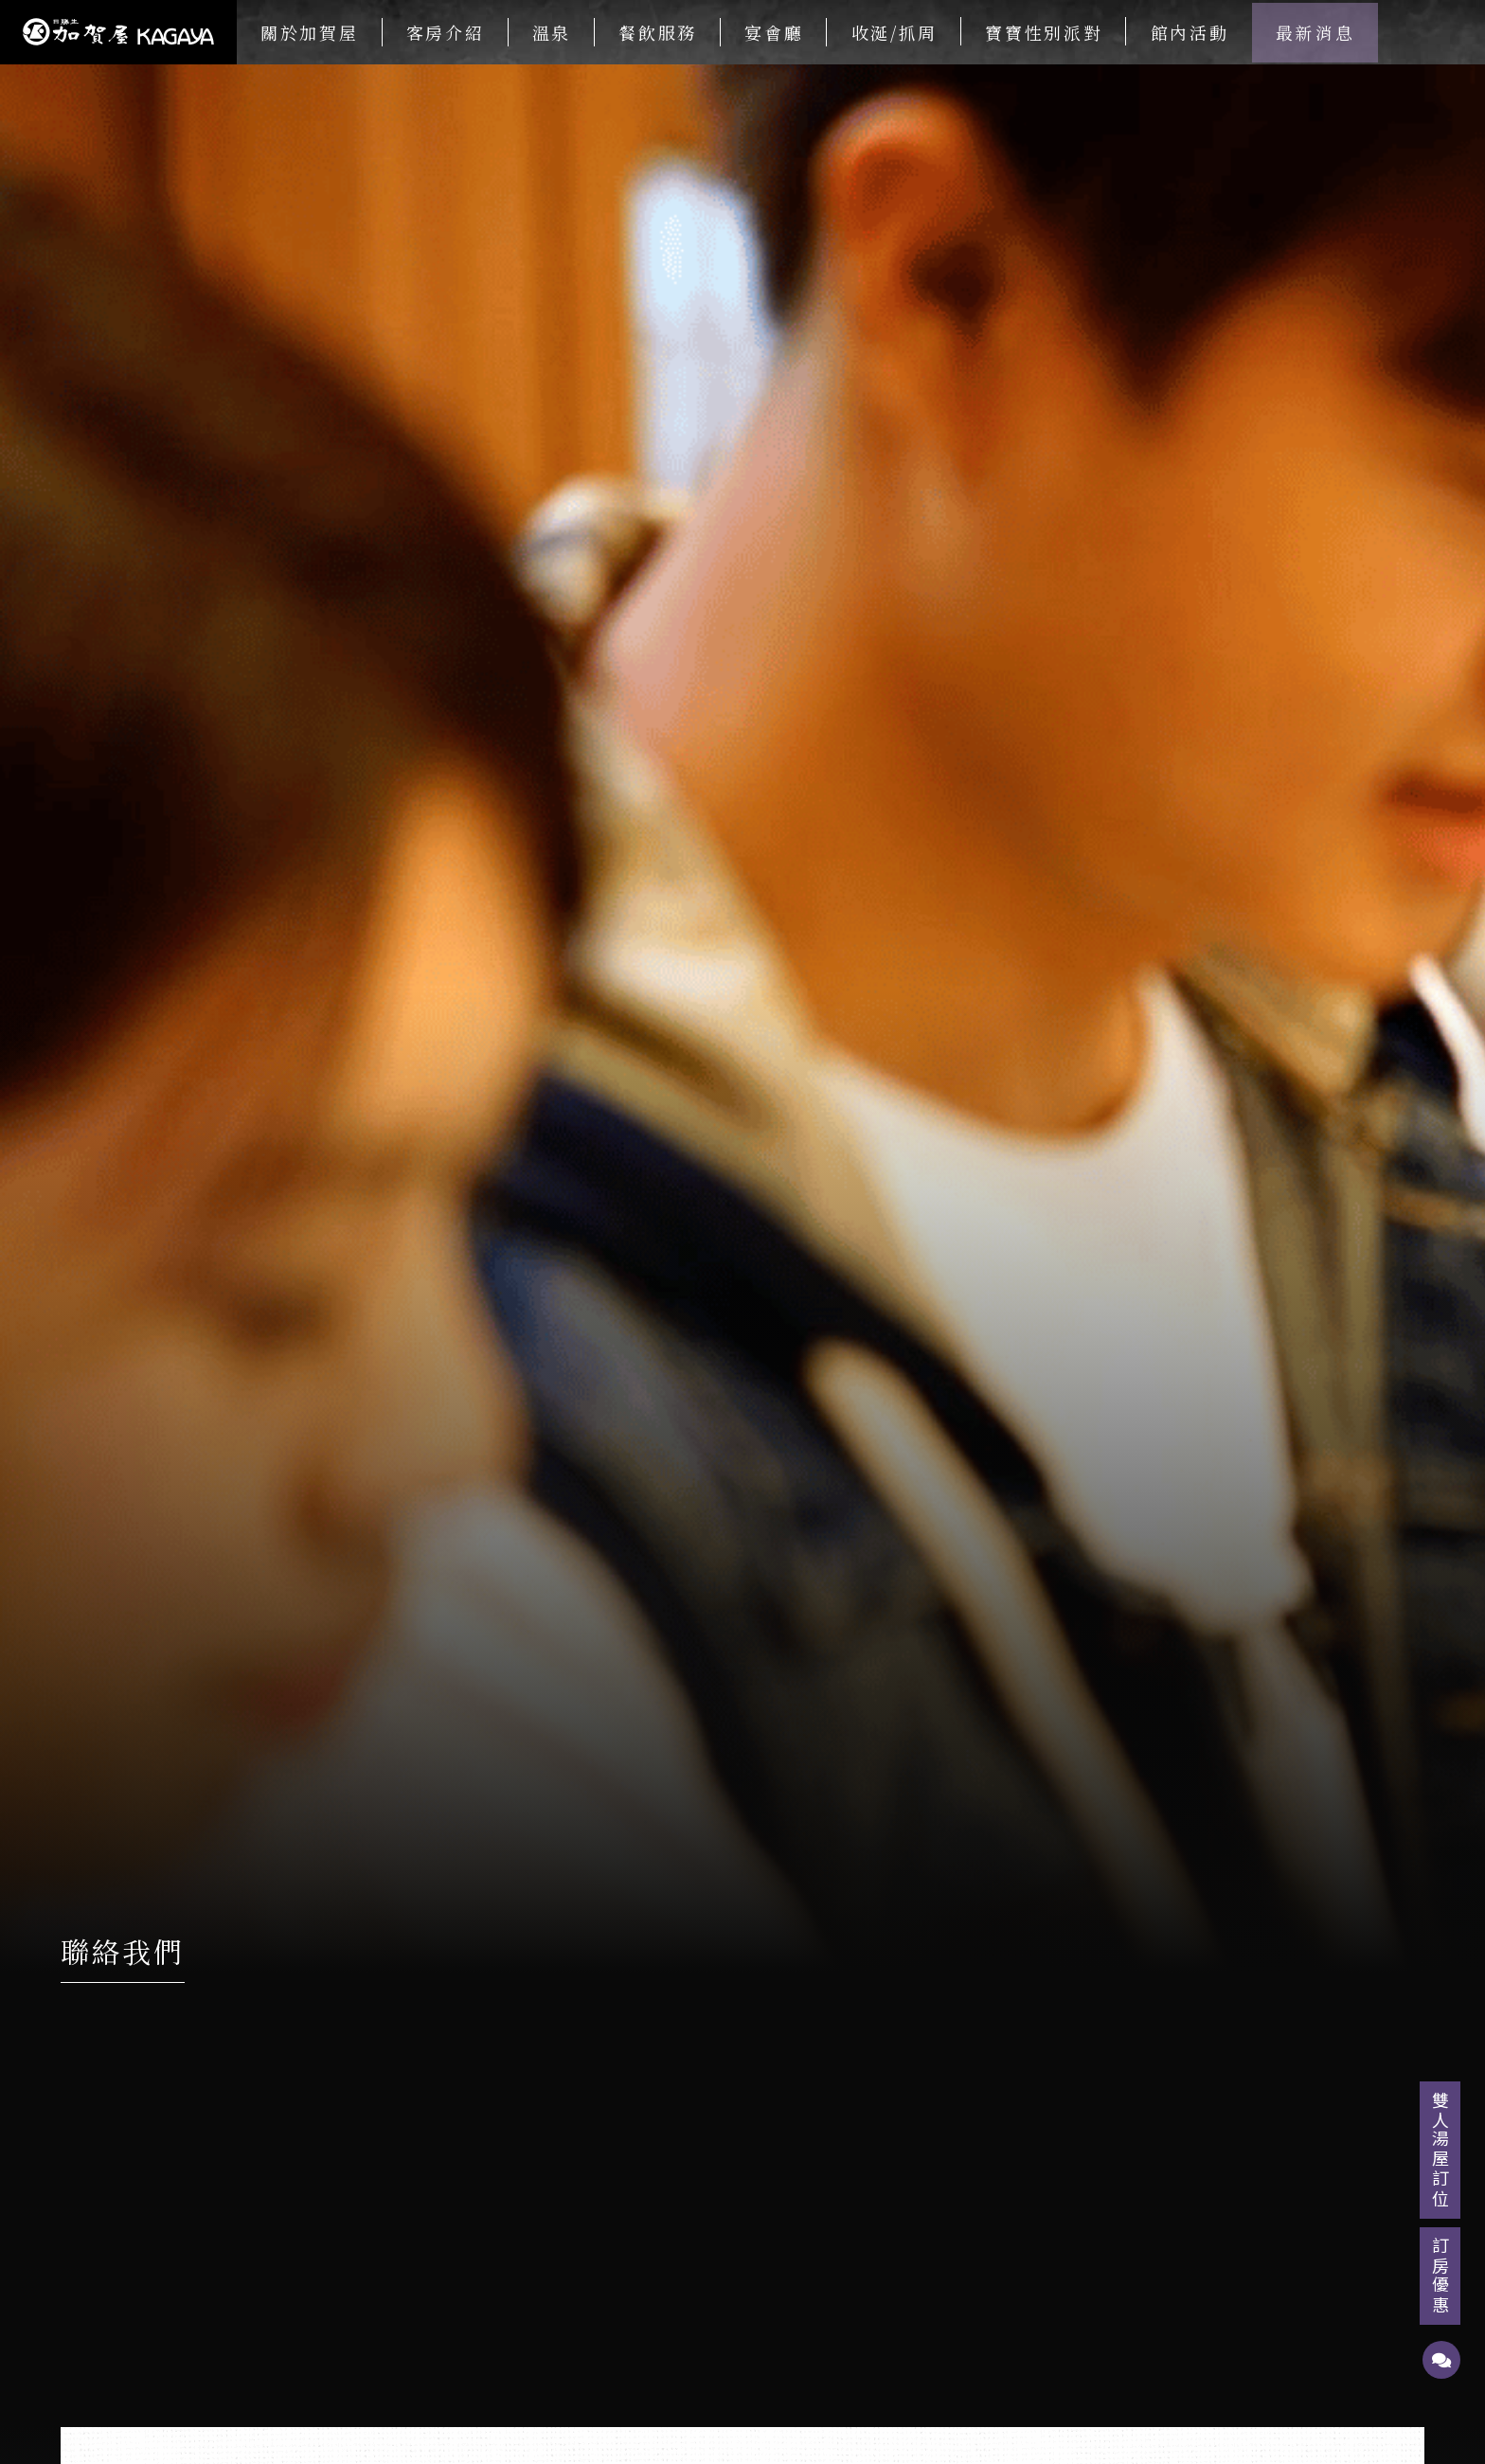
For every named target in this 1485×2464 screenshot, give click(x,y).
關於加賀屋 (309, 32)
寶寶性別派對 (1043, 32)
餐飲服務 (657, 32)
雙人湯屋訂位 (1440, 2149)
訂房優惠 (1440, 2276)
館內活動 (1190, 32)
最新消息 (1315, 32)
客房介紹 (445, 32)
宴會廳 (773, 32)
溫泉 (551, 32)
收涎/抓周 (895, 32)
